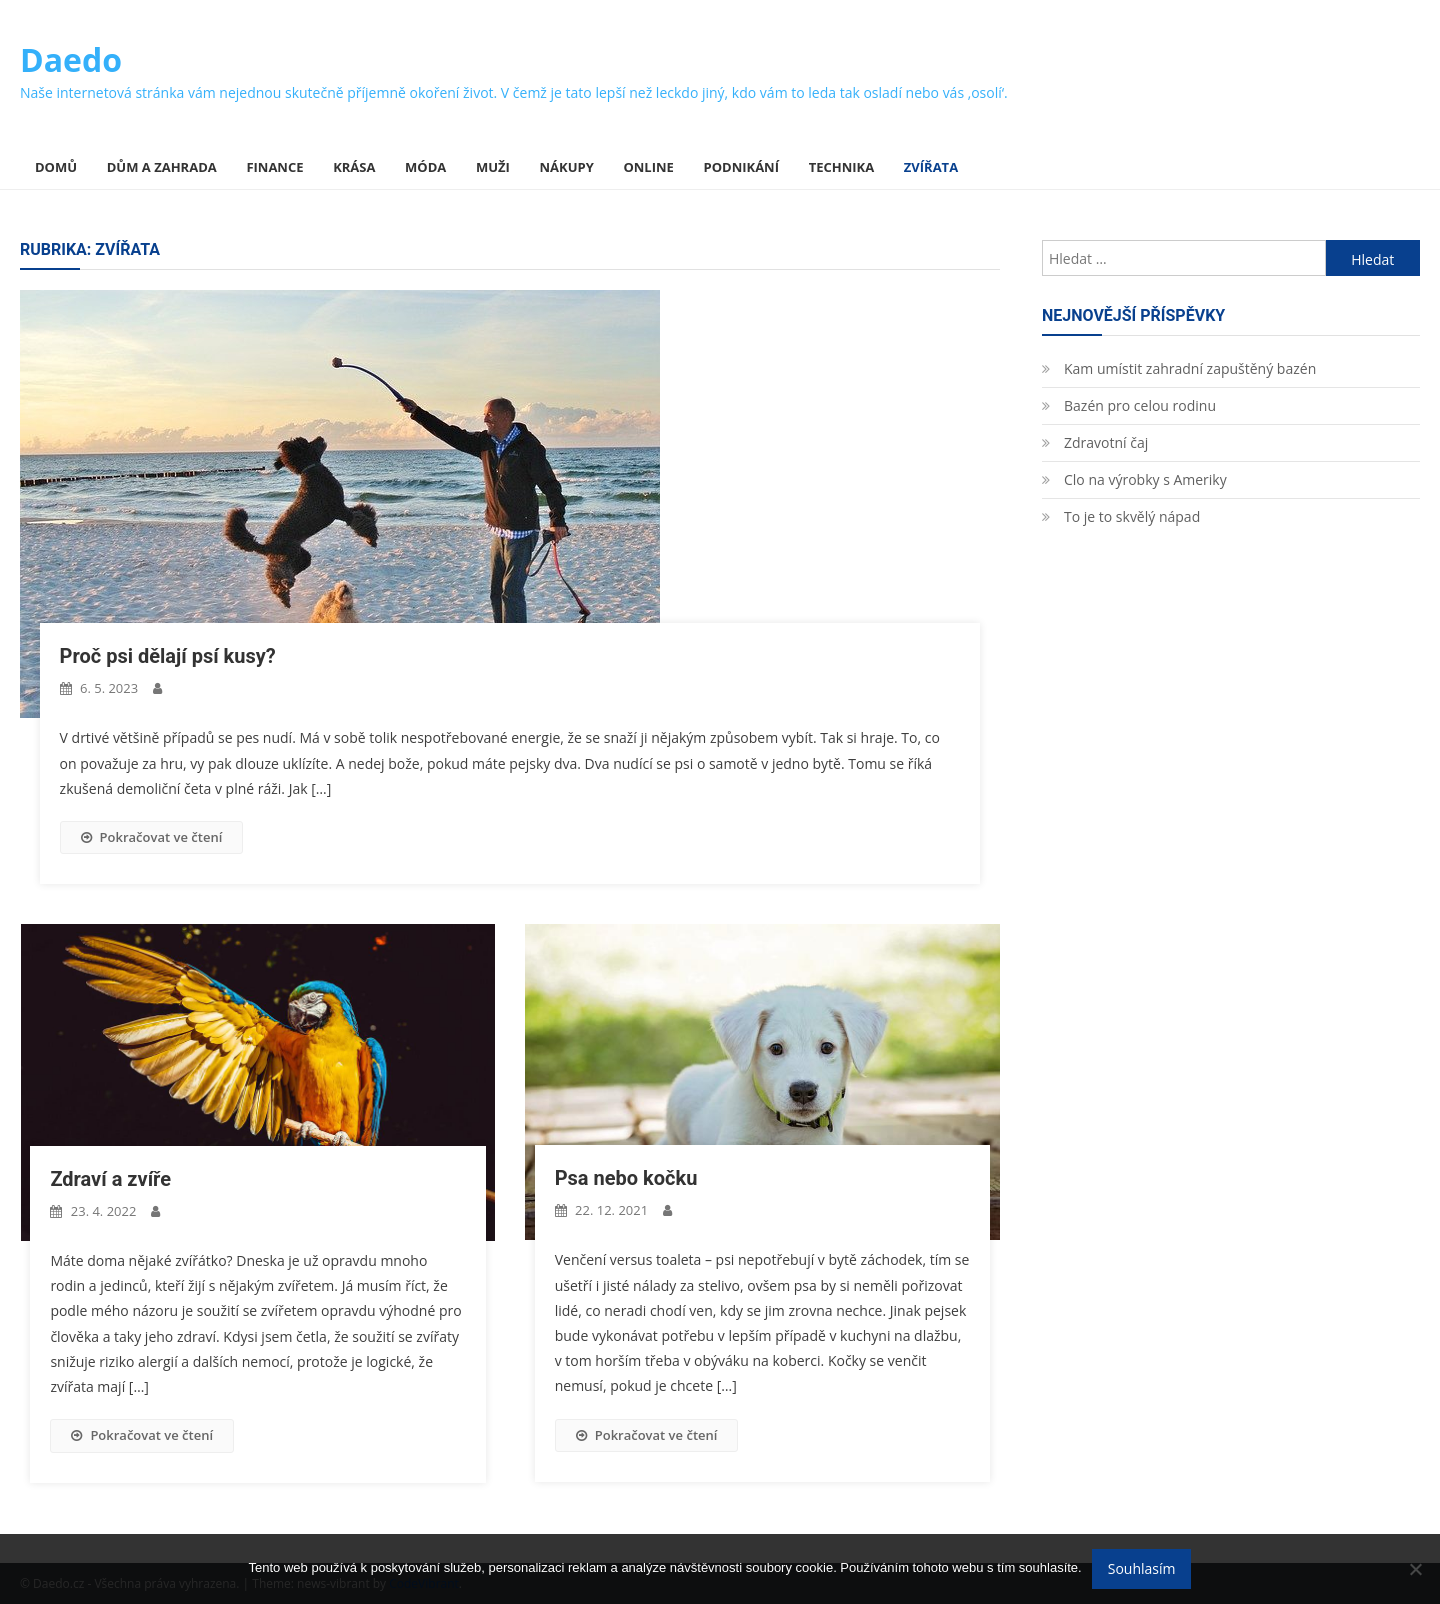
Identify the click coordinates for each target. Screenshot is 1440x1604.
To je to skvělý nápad (1132, 516)
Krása (354, 167)
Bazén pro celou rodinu (1140, 405)
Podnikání (741, 167)
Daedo (71, 59)
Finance (274, 167)
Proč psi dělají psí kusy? (168, 656)
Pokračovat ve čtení (152, 837)
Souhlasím (1142, 1568)
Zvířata (931, 167)
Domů (56, 167)
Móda (425, 167)
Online (648, 167)
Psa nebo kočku (626, 1178)
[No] (1415, 1569)
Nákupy (567, 167)
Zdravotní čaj (1106, 442)
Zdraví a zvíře (110, 1179)
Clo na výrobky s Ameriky (1145, 479)
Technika (842, 167)
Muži (493, 167)
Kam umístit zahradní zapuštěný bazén (1190, 368)
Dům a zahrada (162, 167)
